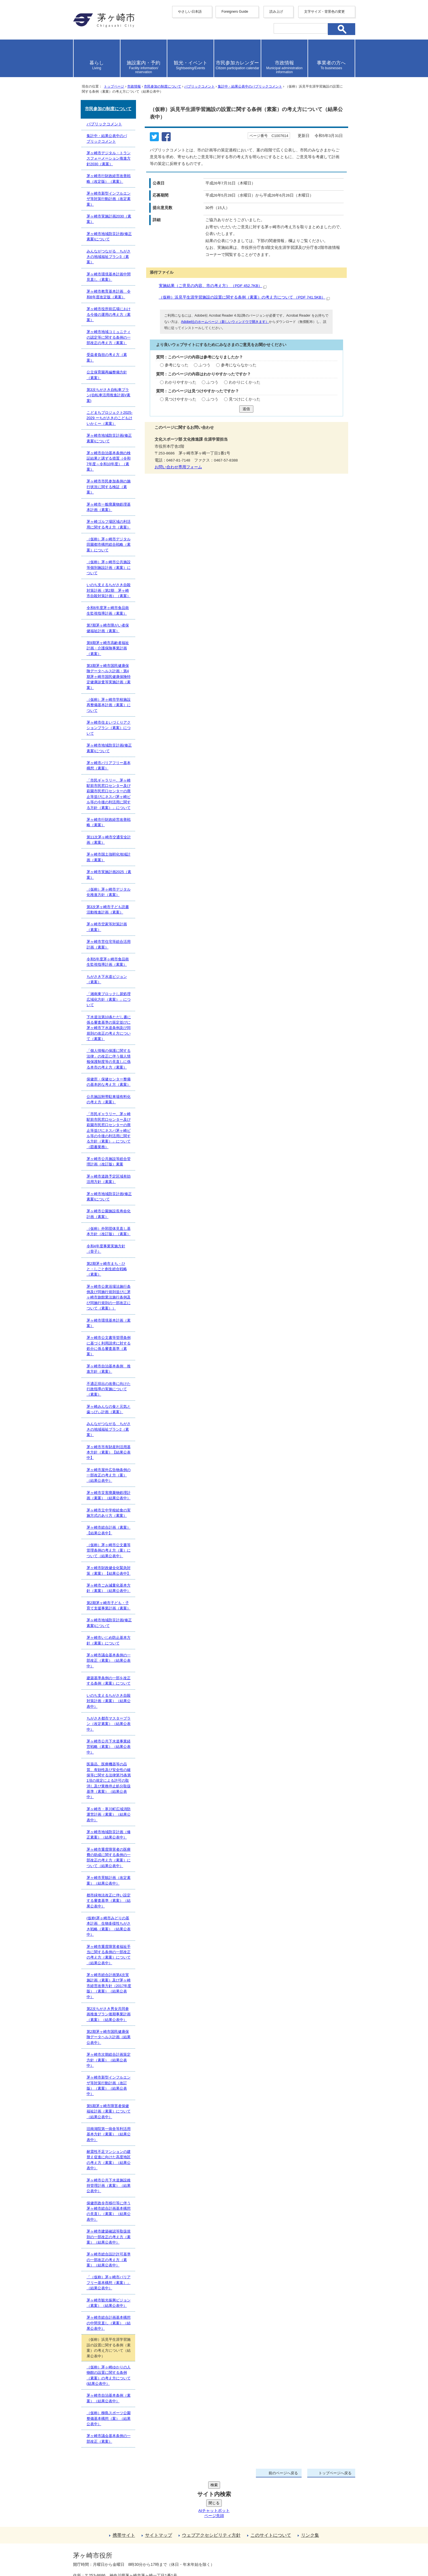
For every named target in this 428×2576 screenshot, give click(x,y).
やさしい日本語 (190, 12)
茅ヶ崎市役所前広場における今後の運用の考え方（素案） (109, 314)
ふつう (204, 365)
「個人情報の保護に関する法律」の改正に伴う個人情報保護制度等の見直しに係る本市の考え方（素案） (109, 1058)
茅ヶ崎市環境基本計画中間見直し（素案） (109, 277)
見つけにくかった (244, 399)
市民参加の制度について (162, 86)
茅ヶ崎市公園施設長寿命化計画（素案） (109, 1214)
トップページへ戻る (335, 2473)
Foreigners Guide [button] (234, 12)
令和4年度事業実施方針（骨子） (106, 1249)
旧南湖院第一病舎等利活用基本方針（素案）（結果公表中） (109, 2134)
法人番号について (141, 2543)
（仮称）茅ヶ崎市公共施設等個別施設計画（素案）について (109, 567)
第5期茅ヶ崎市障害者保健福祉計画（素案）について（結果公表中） (109, 2111)
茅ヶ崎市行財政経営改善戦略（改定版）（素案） (109, 178)
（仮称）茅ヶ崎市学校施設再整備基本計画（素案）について (109, 705)
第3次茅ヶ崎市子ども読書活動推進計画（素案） (108, 909)
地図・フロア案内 (94, 2555)
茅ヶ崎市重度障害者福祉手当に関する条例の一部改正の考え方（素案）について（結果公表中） (109, 1954)
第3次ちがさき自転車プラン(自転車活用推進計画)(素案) (109, 395)
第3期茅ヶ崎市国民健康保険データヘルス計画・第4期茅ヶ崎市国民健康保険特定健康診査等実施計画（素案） (109, 676)
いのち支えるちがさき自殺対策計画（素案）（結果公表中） (109, 1701)
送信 (246, 409)
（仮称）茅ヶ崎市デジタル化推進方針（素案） (109, 892)
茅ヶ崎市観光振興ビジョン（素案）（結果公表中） (109, 2303)
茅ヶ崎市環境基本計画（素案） (109, 1323)
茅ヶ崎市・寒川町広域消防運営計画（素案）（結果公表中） (109, 1814)
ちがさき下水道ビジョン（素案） (107, 979)
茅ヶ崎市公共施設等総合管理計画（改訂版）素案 (109, 1161)
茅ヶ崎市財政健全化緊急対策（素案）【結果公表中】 (109, 1570)
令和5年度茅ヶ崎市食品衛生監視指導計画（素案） (108, 962)
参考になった (176, 365)
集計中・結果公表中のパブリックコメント (250, 86)
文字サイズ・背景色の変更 (324, 12)
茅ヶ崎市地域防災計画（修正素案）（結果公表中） (109, 1834)
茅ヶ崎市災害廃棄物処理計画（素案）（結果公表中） (109, 1495)
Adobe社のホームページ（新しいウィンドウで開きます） (225, 322)
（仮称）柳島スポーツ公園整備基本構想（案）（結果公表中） (109, 2418)
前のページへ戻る (283, 2473)
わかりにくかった (244, 382)
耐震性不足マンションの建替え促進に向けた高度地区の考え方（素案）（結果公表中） (109, 2159)
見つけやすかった (180, 399)
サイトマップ (158, 2492)
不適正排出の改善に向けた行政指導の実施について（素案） (109, 1389)
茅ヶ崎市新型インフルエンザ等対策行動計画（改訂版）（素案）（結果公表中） (109, 2085)
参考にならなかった (238, 365)
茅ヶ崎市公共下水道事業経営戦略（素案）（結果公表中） (109, 1746)
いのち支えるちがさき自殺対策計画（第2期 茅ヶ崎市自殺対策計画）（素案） (109, 590)
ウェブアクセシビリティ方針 (211, 2492)
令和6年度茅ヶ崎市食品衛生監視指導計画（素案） (108, 610)
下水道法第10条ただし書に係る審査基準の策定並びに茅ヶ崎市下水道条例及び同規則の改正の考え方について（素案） (109, 1028)
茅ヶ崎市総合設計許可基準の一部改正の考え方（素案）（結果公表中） (109, 2259)
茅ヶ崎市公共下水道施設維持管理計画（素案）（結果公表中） (109, 2185)
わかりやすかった (180, 382)
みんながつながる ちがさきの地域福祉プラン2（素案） (109, 1429)
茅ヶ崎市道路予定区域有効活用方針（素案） (109, 1179)
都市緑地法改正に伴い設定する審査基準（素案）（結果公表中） (109, 1900)
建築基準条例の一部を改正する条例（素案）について (109, 1680)
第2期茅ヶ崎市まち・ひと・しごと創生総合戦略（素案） (107, 1269)
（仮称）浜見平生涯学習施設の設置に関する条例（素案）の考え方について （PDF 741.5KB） (244, 297)
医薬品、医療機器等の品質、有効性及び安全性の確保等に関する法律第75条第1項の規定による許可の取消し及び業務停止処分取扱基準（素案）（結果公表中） (109, 1780)
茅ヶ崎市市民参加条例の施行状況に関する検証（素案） (109, 486)
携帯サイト (124, 2492)
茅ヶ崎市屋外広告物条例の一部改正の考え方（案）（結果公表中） (109, 1475)
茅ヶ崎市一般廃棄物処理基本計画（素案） (109, 507)
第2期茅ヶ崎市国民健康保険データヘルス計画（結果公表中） (109, 2037)
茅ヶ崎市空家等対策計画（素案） (107, 927)
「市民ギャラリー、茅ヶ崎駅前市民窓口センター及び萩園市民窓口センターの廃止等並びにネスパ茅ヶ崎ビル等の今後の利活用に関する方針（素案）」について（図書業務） (109, 1130)
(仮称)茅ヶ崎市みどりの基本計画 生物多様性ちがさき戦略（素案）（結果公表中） (109, 1926)
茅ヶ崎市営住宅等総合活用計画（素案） (109, 944)
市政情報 (134, 86)
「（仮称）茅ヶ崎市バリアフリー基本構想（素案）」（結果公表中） (109, 2282)
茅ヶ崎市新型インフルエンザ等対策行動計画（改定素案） (109, 198)
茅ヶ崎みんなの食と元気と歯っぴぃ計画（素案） (109, 1409)
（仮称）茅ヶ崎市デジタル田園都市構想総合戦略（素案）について (109, 544)
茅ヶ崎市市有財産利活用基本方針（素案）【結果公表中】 (109, 1452)
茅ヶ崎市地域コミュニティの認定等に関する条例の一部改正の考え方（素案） (109, 337)
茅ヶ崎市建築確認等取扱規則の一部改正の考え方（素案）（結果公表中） (109, 2236)
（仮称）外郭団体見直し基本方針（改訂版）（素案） (109, 1231)
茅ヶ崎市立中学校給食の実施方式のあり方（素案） (109, 1513)
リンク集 (310, 2492)
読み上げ (276, 12)
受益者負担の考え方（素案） (107, 357)
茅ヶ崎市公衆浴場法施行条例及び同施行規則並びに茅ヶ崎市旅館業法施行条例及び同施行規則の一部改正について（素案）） (109, 1297)
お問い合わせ (139, 2555)
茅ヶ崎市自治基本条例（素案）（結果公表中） (109, 2398)
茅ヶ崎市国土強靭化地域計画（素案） (109, 857)
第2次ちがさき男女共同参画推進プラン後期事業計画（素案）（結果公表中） (109, 2014)
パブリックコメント (199, 86)
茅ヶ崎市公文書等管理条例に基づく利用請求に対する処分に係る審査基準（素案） (109, 1345)
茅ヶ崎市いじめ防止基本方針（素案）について (109, 1640)
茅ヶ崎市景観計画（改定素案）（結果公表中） (109, 1880)
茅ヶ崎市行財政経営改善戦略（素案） (109, 822)
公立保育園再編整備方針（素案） (107, 375)
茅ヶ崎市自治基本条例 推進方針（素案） (109, 1369)
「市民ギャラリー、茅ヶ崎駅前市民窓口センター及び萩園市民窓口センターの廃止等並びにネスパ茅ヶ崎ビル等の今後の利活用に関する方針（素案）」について (109, 794)
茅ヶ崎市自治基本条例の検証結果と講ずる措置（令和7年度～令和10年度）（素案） (109, 461)
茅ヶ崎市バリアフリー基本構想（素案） (109, 765)
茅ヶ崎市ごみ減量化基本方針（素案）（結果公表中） (109, 1588)
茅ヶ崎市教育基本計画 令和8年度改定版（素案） (109, 294)
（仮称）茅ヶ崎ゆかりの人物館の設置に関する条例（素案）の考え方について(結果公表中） (109, 2375)
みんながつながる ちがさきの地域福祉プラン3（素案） (109, 256)
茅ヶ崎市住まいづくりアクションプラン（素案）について (109, 728)
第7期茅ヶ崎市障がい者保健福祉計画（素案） (108, 628)
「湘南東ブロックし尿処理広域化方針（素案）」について (109, 999)
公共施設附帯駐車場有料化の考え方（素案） (109, 1099)
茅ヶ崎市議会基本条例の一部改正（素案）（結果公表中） (109, 1660)
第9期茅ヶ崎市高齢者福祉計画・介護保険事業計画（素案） (108, 648)
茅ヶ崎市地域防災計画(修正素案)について (109, 236)
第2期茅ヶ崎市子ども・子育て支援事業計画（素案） (109, 1605)
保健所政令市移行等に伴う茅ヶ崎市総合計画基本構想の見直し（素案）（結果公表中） (109, 2211)
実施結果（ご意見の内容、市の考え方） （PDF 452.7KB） (213, 286)
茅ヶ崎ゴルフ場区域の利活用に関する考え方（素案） (109, 524)
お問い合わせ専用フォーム (178, 467)
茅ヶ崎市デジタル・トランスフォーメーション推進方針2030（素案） (109, 158)
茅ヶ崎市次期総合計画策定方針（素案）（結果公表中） (109, 2060)
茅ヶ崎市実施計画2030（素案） (109, 219)
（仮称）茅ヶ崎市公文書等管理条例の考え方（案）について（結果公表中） (109, 1550)
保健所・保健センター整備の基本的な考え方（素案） (109, 1082)
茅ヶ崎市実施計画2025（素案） (109, 874)
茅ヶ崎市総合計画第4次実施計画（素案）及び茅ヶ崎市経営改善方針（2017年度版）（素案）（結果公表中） (109, 1986)
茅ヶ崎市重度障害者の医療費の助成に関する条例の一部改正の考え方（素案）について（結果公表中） (109, 1857)
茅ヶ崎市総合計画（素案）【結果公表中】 (109, 1530)
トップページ (114, 86)
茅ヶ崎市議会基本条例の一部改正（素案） (109, 2438)
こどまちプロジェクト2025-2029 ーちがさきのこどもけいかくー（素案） (110, 418)
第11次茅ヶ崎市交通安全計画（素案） (109, 840)
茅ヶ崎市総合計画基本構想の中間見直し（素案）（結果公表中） (109, 2323)
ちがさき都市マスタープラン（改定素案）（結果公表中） (109, 1723)
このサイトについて (271, 2492)
